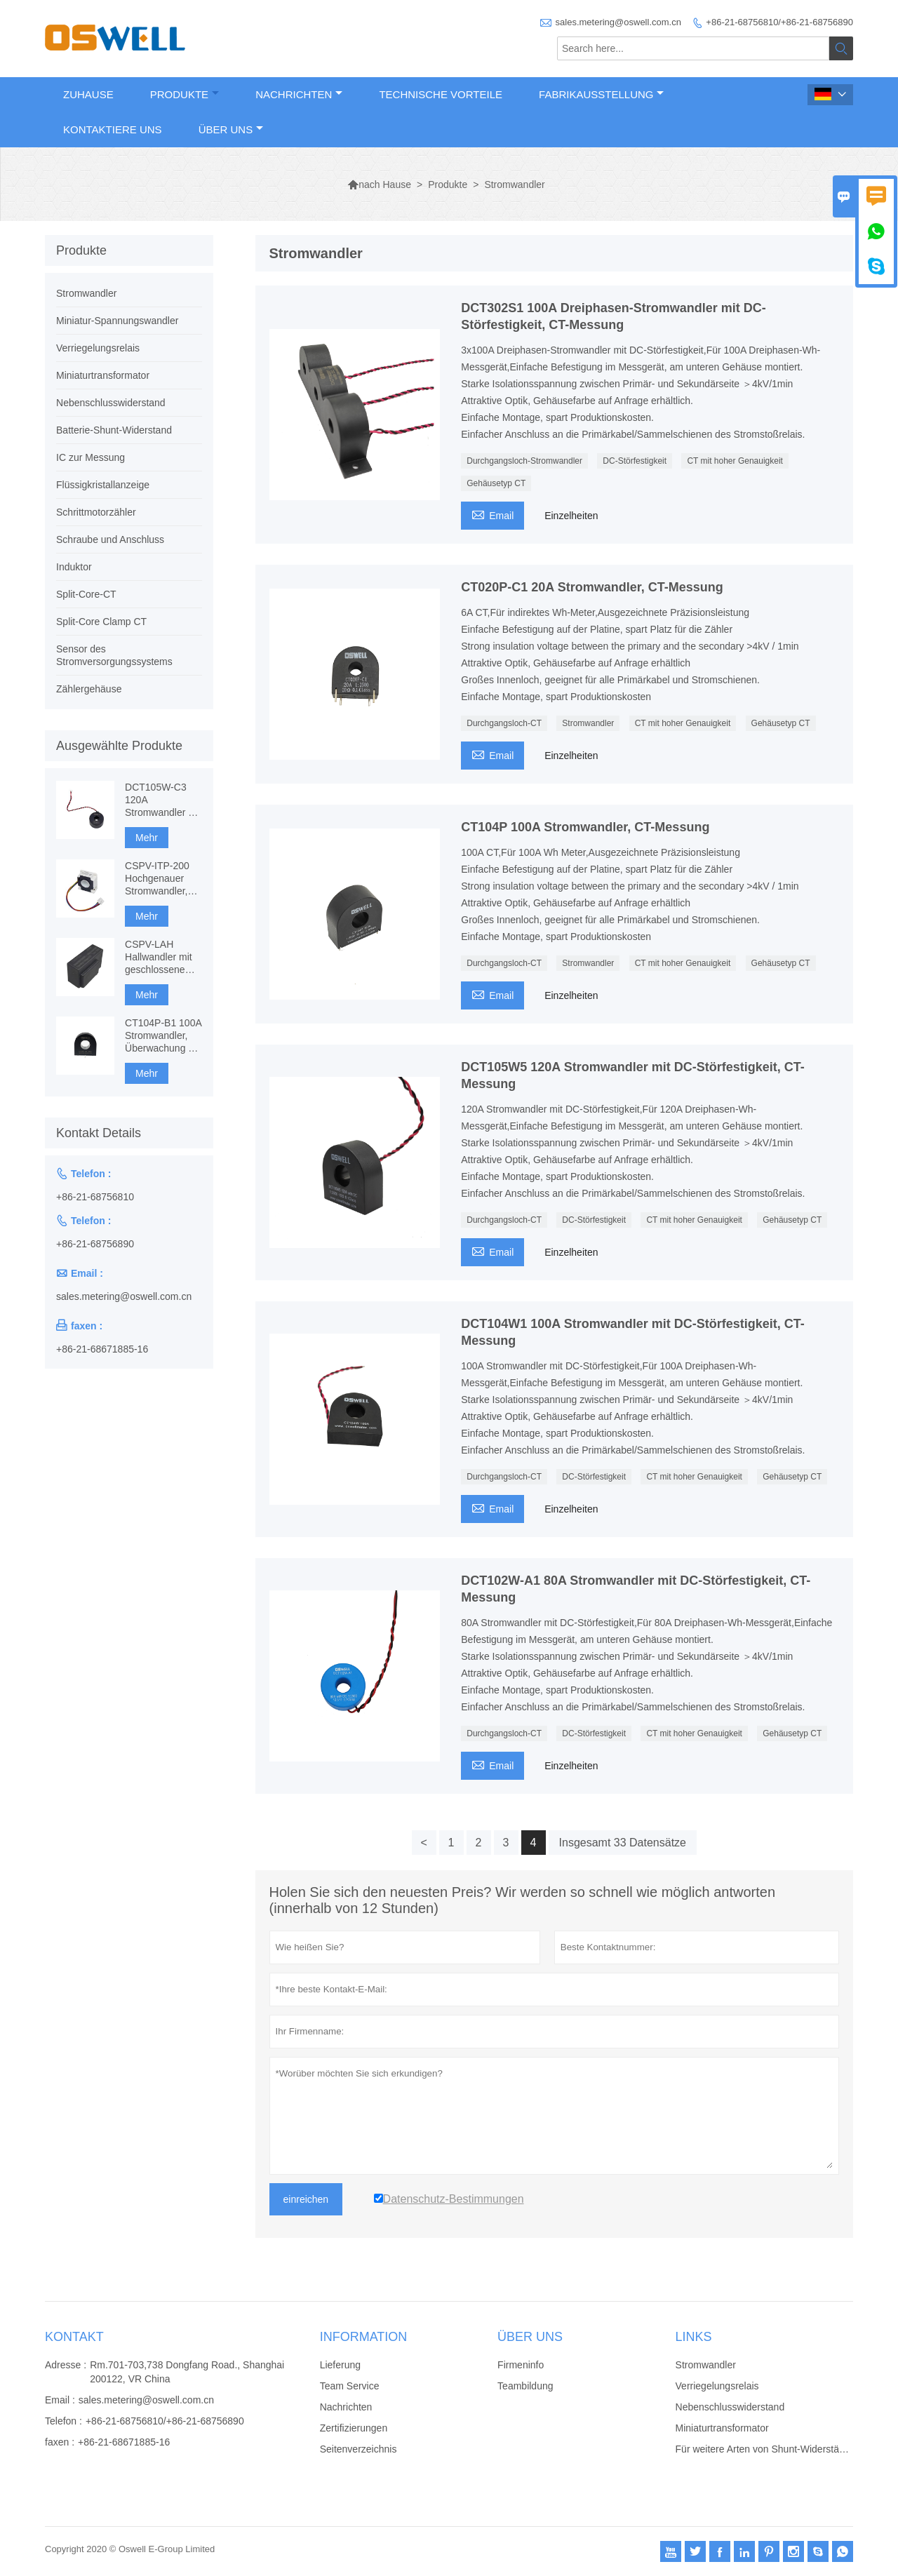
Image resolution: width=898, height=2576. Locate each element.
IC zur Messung (90, 457)
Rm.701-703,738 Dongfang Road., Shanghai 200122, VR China (187, 2371)
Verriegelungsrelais (98, 348)
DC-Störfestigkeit (634, 461)
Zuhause (88, 94)
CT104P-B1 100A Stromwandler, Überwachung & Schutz (163, 1035)
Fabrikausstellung (601, 94)
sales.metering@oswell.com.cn (618, 22)
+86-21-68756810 (95, 1196)
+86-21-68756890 (95, 1243)
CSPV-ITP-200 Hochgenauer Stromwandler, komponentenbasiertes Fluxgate (163, 878)
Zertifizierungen (354, 2428)
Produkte (184, 94)
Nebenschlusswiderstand (111, 402)
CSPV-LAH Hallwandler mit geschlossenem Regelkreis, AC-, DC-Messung (160, 957)
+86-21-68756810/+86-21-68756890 (779, 22)
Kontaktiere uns (112, 129)
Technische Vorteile (440, 94)
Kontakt (74, 2337)
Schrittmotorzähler (96, 512)
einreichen (306, 2199)
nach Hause (379, 184)
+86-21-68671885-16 (102, 1349)
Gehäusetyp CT (496, 483)
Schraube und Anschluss (110, 539)
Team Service (350, 2385)
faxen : (59, 2442)
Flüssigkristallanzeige (102, 484)
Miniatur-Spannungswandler (117, 320)
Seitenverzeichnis (358, 2449)
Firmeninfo (520, 2364)
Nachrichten (298, 94)
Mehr (146, 837)
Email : (60, 2400)
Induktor (74, 566)
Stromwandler (588, 723)
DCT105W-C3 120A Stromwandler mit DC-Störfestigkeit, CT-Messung (163, 800)
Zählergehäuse (88, 689)
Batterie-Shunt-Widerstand (114, 430)
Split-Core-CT (86, 594)
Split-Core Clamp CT (101, 621)
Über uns (231, 129)
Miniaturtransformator (102, 375)
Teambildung (525, 2385)
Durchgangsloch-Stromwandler (524, 461)
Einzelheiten (571, 515)
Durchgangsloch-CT (504, 723)
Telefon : (63, 2421)
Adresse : (65, 2364)
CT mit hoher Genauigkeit (735, 461)
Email (492, 514)
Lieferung (340, 2364)
